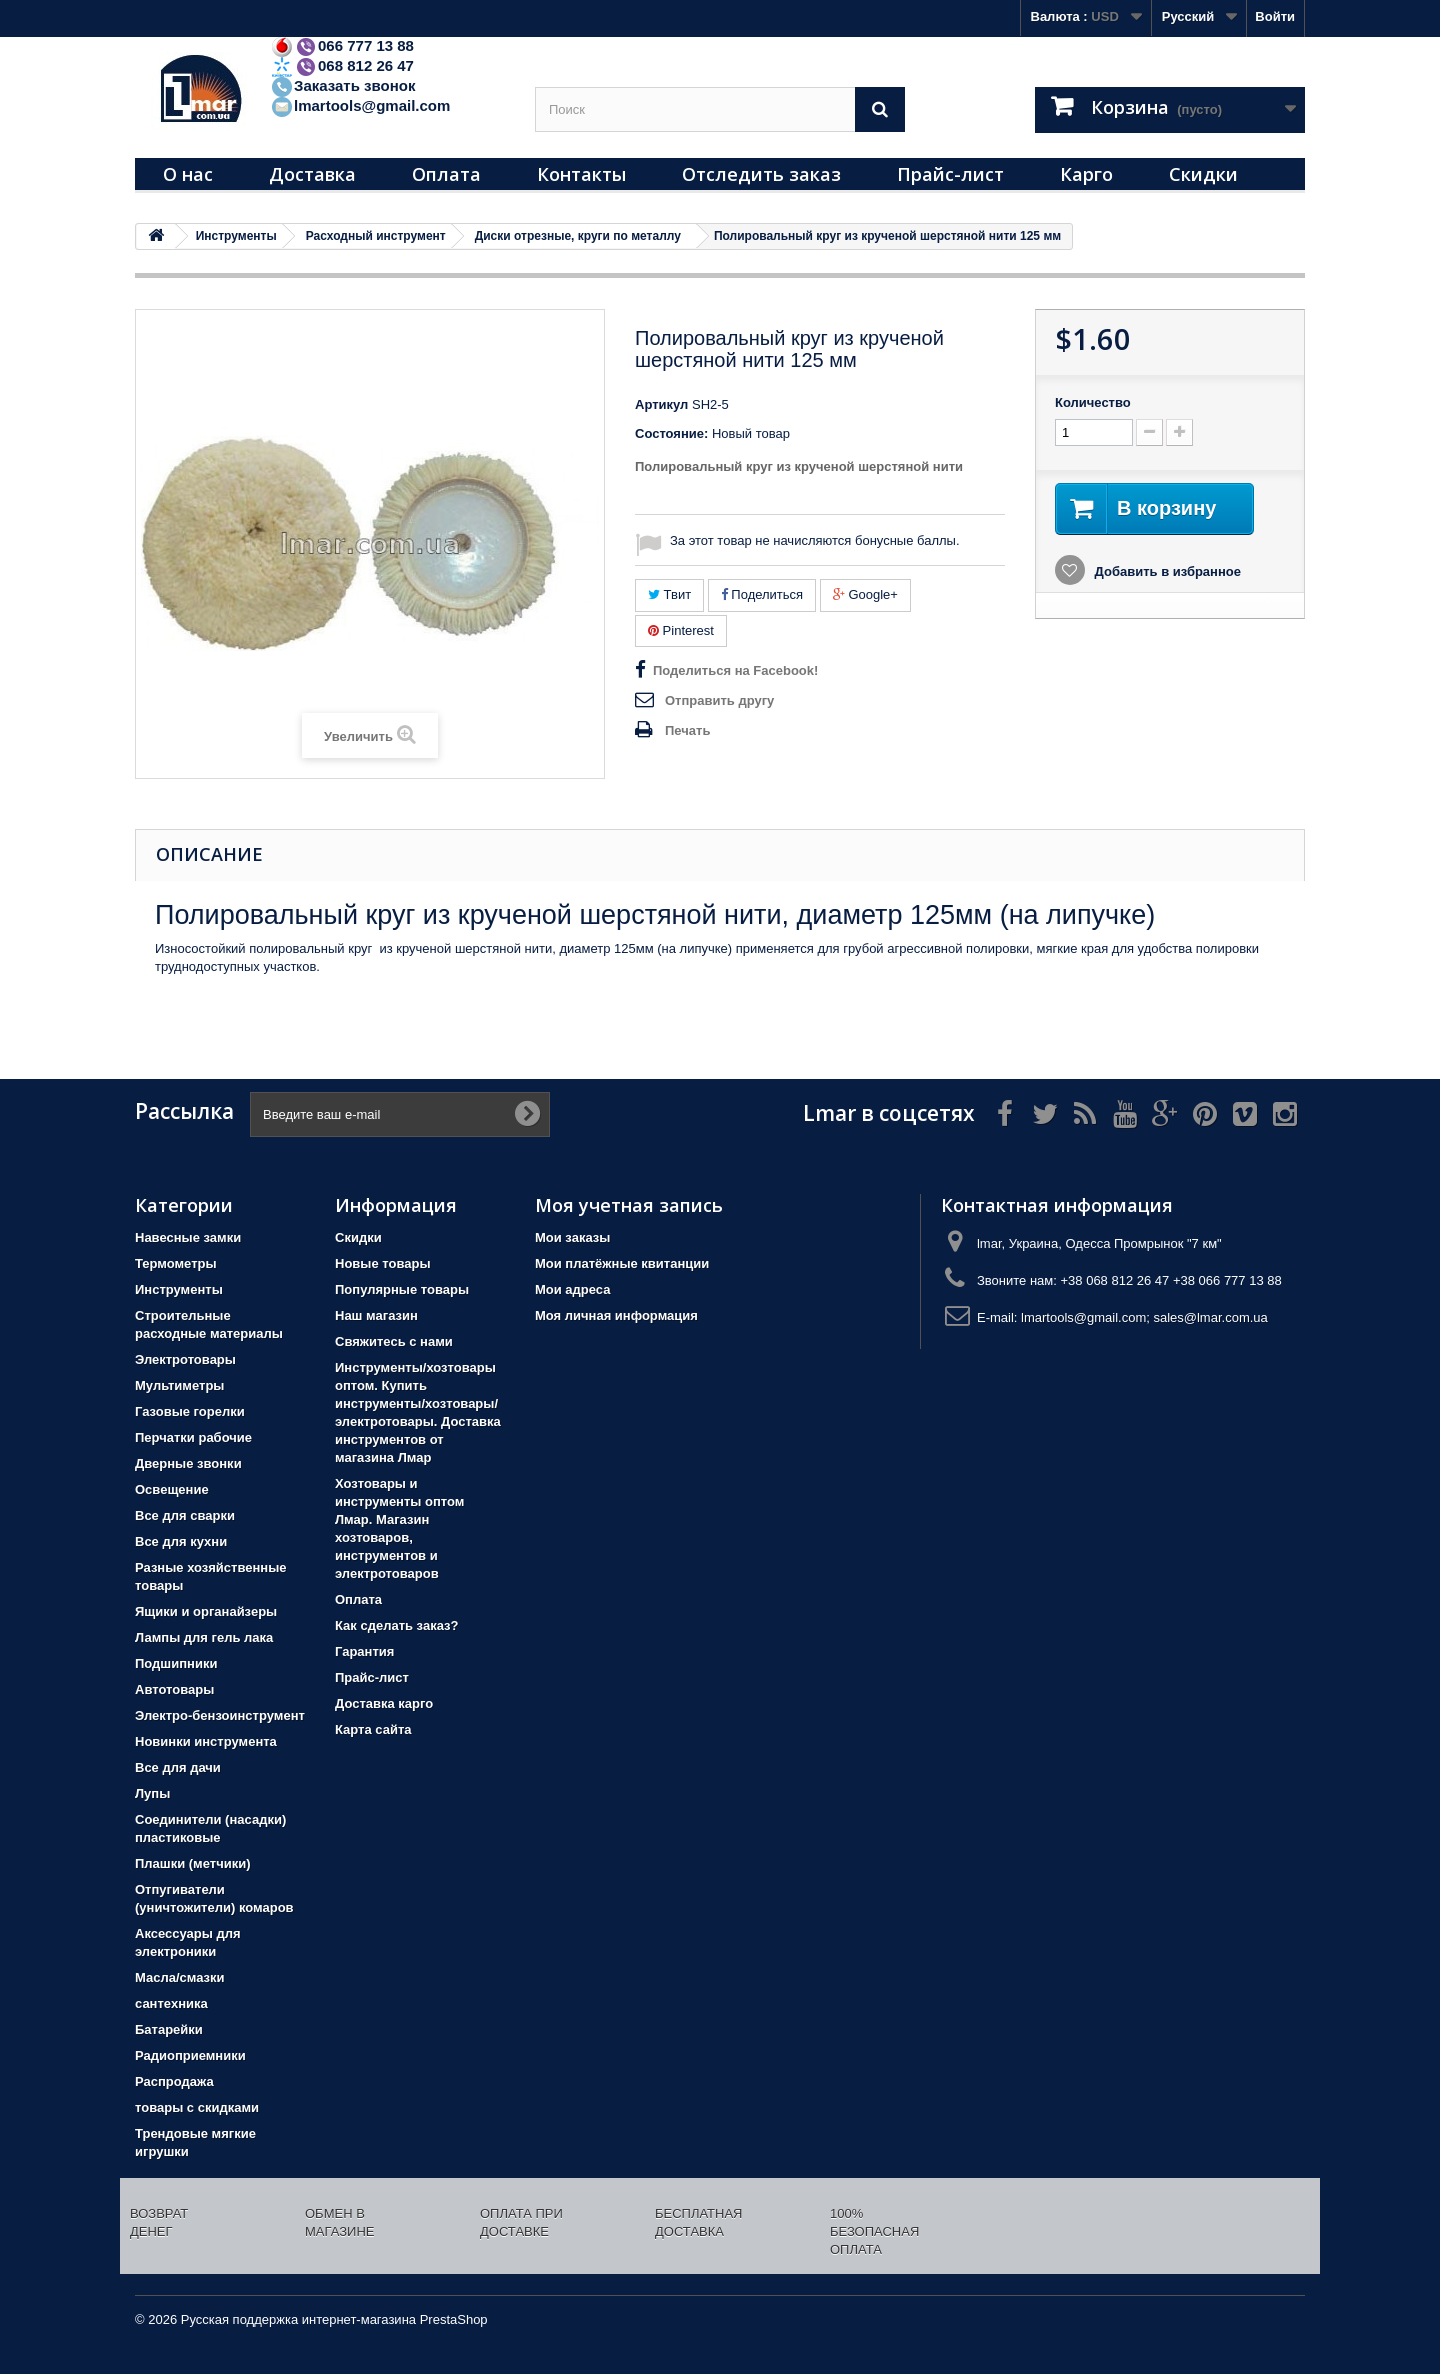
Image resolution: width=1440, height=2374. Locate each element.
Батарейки (169, 2029)
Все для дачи (178, 1767)
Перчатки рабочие (193, 1437)
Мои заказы (572, 1237)
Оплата (446, 174)
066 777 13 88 (342, 45)
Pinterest (681, 630)
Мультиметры (179, 1385)
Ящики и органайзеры (206, 1611)
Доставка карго (384, 1703)
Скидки (1203, 174)
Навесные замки (188, 1237)
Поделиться (762, 594)
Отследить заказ (761, 174)
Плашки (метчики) (193, 1863)
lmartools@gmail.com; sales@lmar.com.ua (1144, 1317)
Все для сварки (185, 1515)
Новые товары (383, 1263)
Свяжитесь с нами (394, 1341)
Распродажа (174, 2081)
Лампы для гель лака (204, 1637)
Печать (687, 730)
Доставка (312, 174)
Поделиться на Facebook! (735, 670)
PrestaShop (454, 2319)
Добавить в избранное (1166, 571)
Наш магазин (376, 1315)
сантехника (171, 2003)
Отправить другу (719, 700)
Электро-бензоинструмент (220, 1715)
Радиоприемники (190, 2055)
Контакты (581, 174)
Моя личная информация (616, 1315)
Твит (669, 594)
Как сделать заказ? (396, 1625)
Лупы (152, 1793)
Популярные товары (402, 1289)
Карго (1086, 174)
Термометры (176, 1263)
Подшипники (176, 1663)
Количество (1093, 402)
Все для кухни (181, 1541)
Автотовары (174, 1689)
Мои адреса (572, 1289)
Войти (1275, 16)
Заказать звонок (342, 85)
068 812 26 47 (342, 65)
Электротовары (185, 1359)
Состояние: (671, 433)
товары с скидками (197, 2107)
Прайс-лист (950, 174)
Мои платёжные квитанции (622, 1263)
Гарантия (364, 1651)
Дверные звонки (188, 1463)
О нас (188, 174)
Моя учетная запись (629, 1205)
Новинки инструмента (206, 1741)
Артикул (661, 404)
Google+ (865, 594)
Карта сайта (373, 1729)
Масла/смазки (180, 1977)
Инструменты (179, 1289)
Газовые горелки (190, 1411)
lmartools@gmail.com (360, 105)
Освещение (172, 1489)
